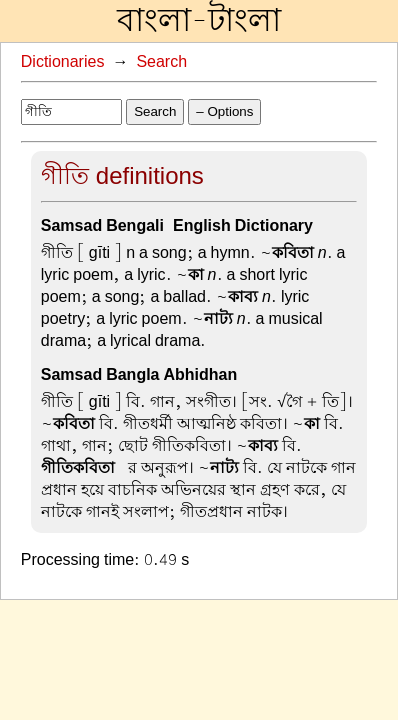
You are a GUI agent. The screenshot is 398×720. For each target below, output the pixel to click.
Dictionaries (63, 62)
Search (161, 62)
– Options (224, 111)
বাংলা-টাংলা (199, 21)
